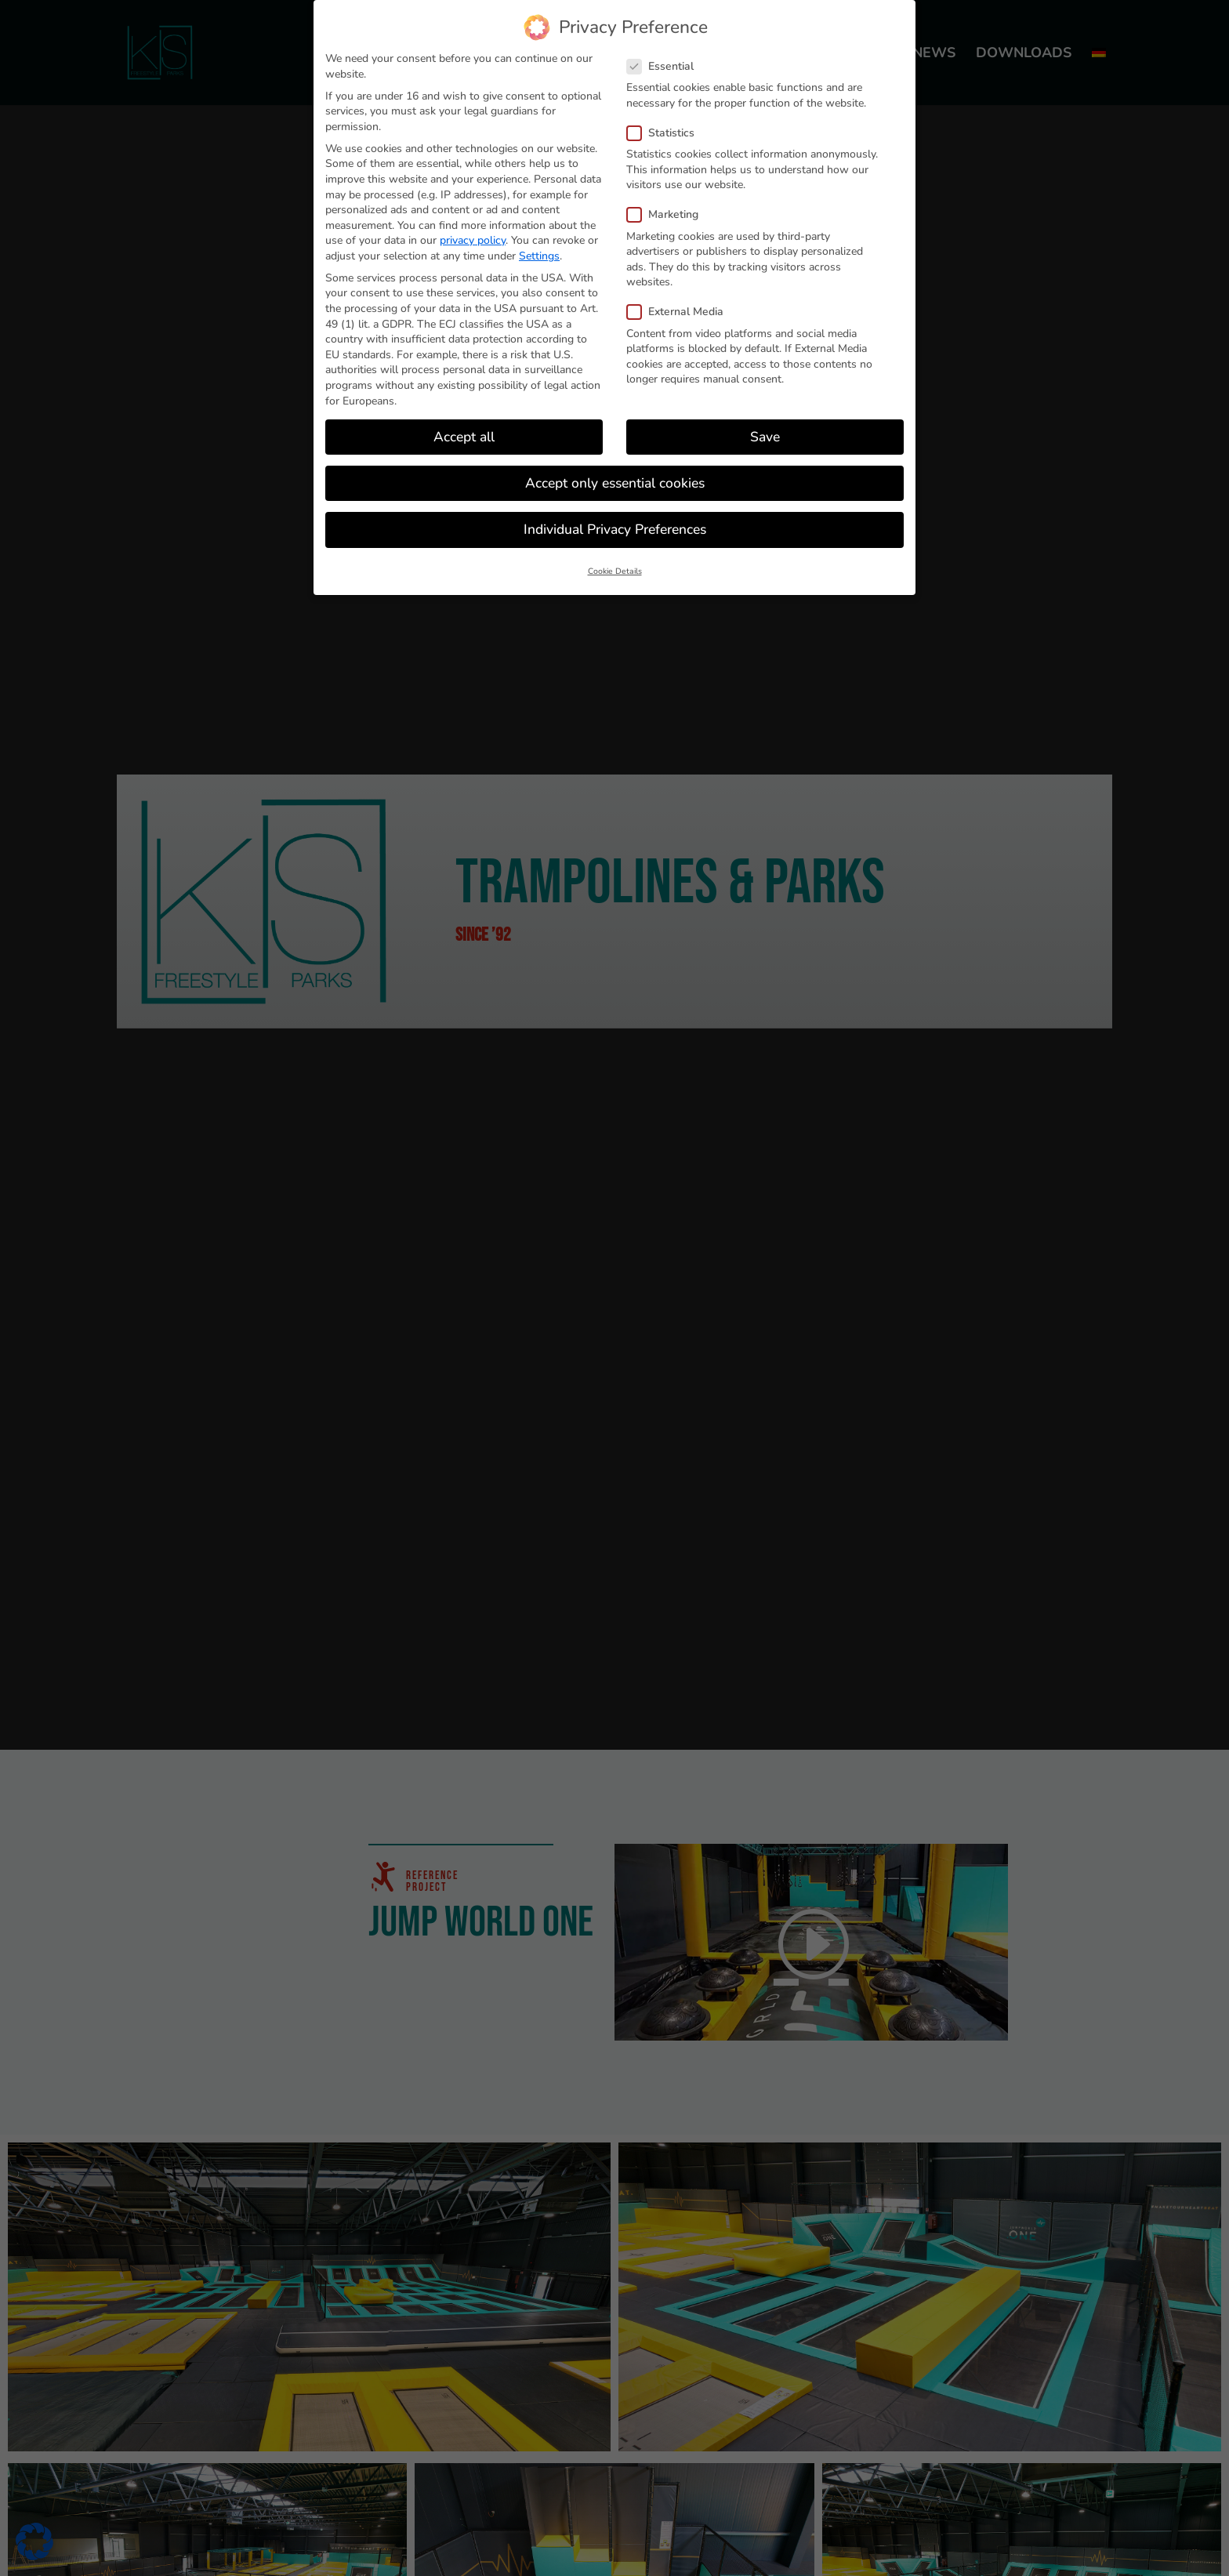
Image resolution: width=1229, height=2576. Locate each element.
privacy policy (473, 240)
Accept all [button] (464, 436)
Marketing (669, 214)
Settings (539, 256)
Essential (666, 66)
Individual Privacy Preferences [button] (615, 529)
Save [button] (765, 436)
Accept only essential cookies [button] (615, 482)
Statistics (667, 132)
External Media (681, 311)
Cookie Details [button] (615, 571)
